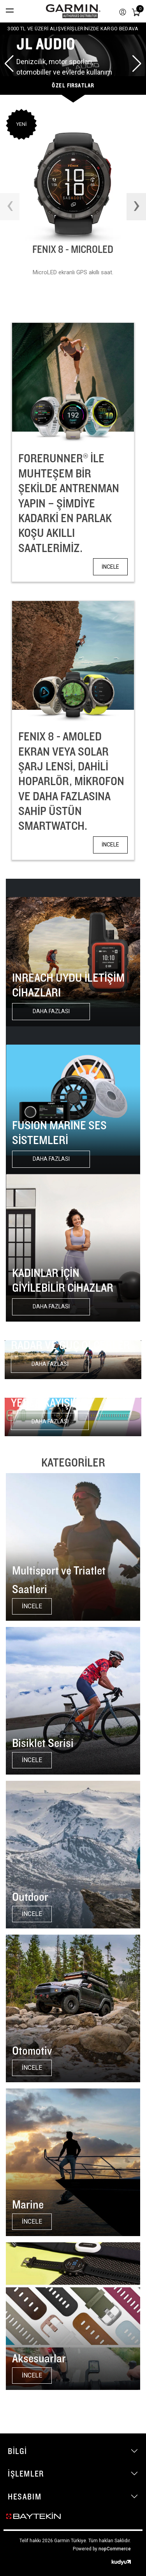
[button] (9, 63)
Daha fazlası (51, 1011)
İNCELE (110, 567)
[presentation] (9, 206)
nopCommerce (115, 2549)
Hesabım (24, 2496)
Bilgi (17, 2451)
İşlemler (26, 2473)
